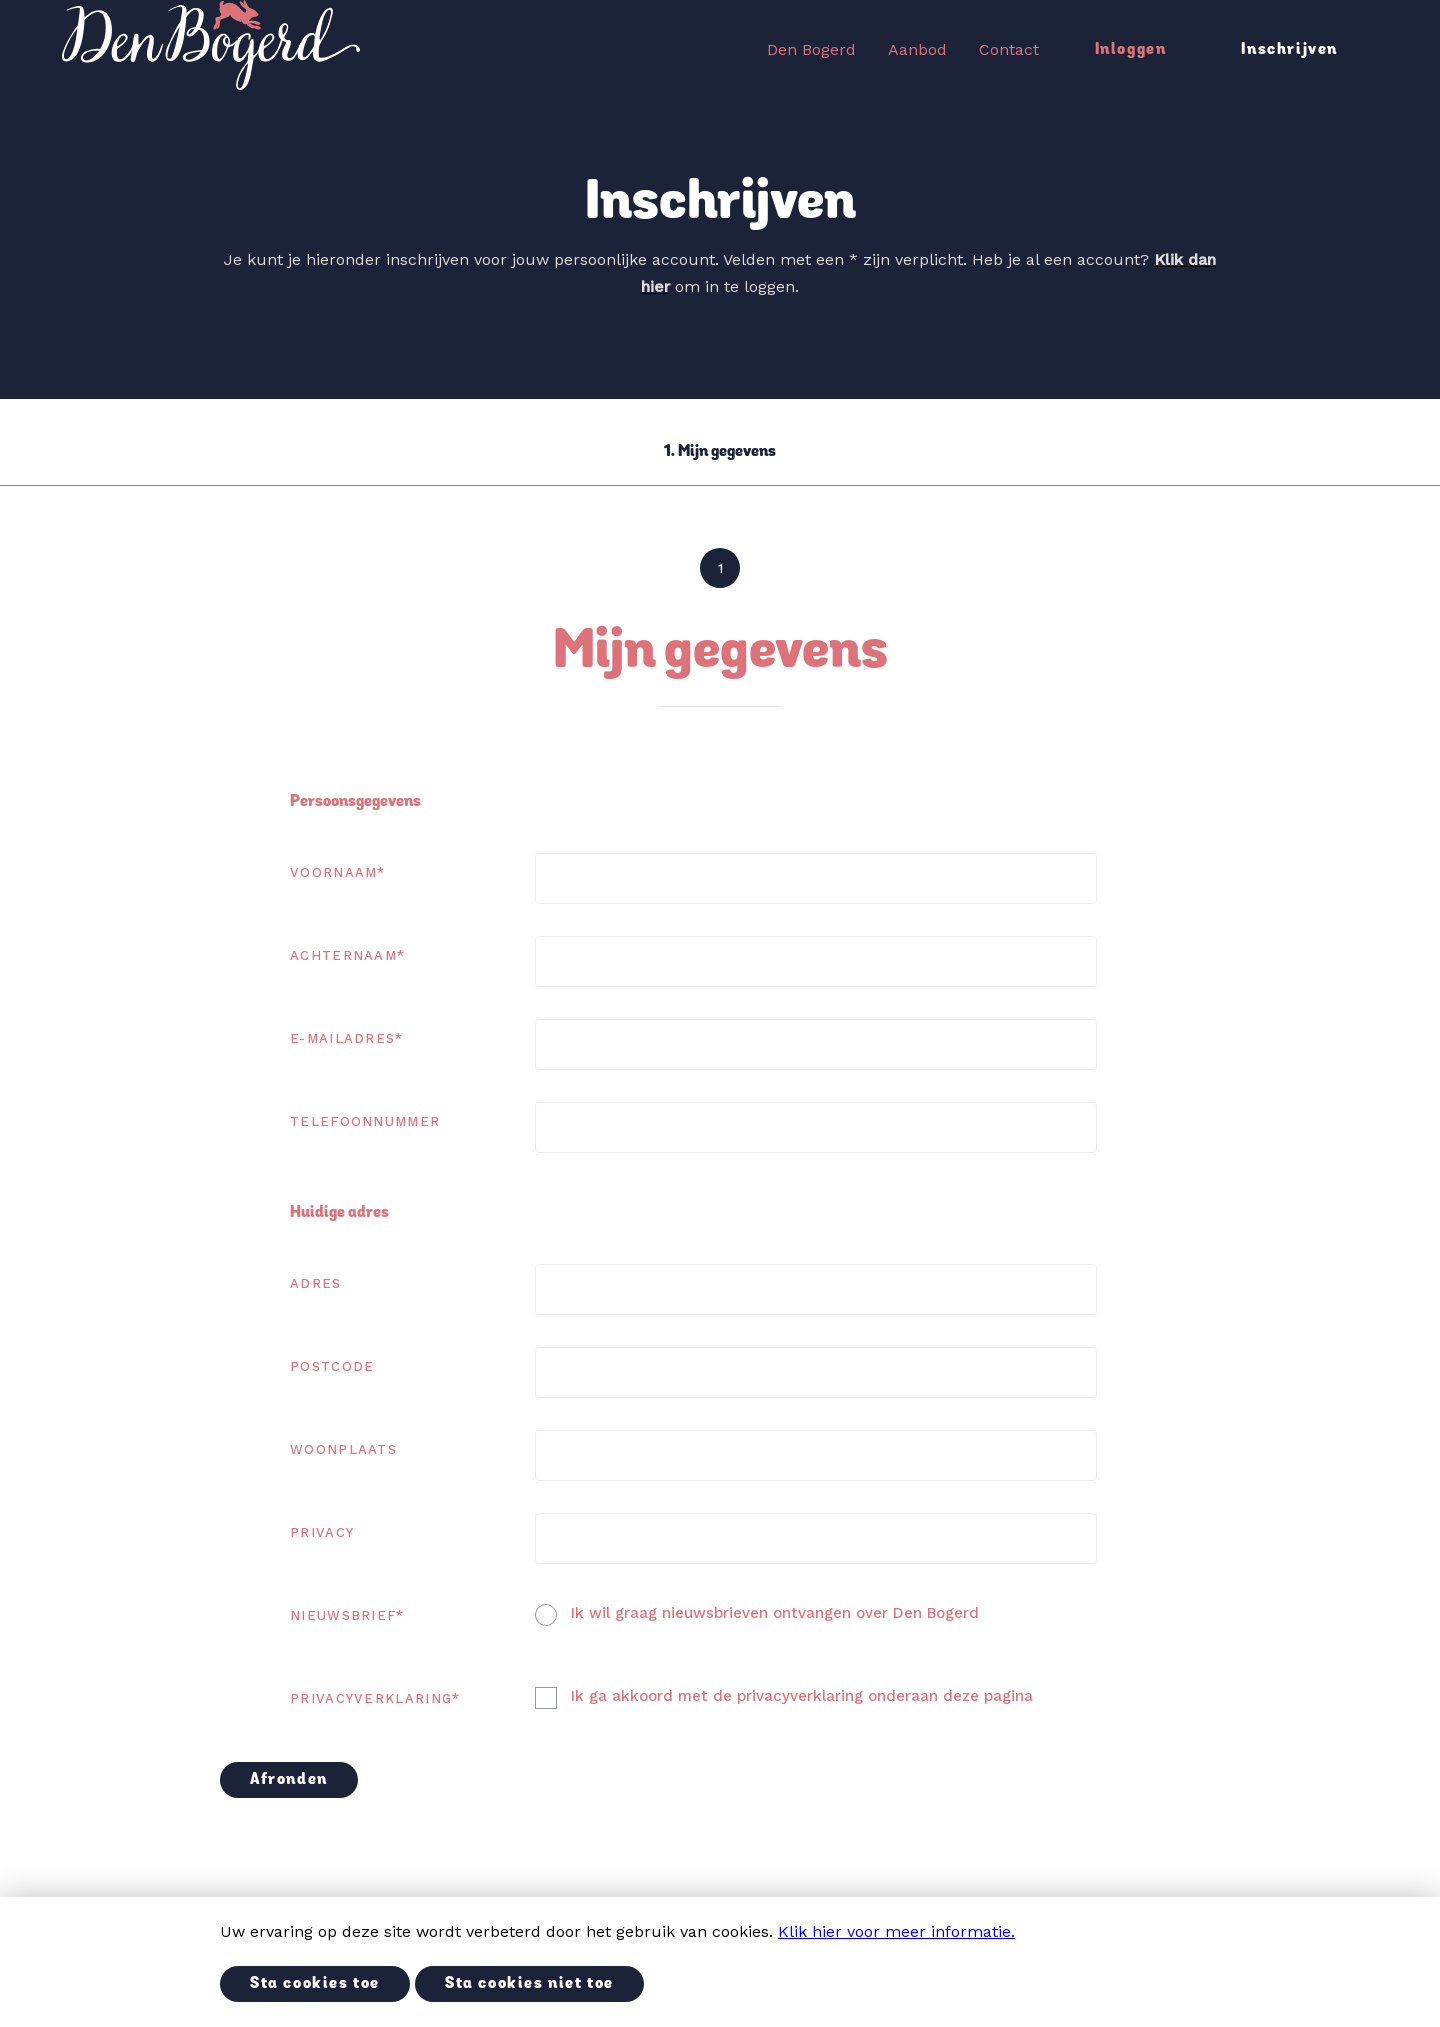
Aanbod (917, 49)
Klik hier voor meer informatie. (896, 1931)
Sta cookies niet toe (529, 1984)
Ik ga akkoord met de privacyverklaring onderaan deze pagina (802, 1696)
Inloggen (1131, 50)
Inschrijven (1289, 50)
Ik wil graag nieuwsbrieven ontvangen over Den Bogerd (775, 1613)
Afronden (289, 1780)
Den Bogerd (811, 49)
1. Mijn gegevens (720, 452)
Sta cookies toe (315, 1984)
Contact (1009, 49)
